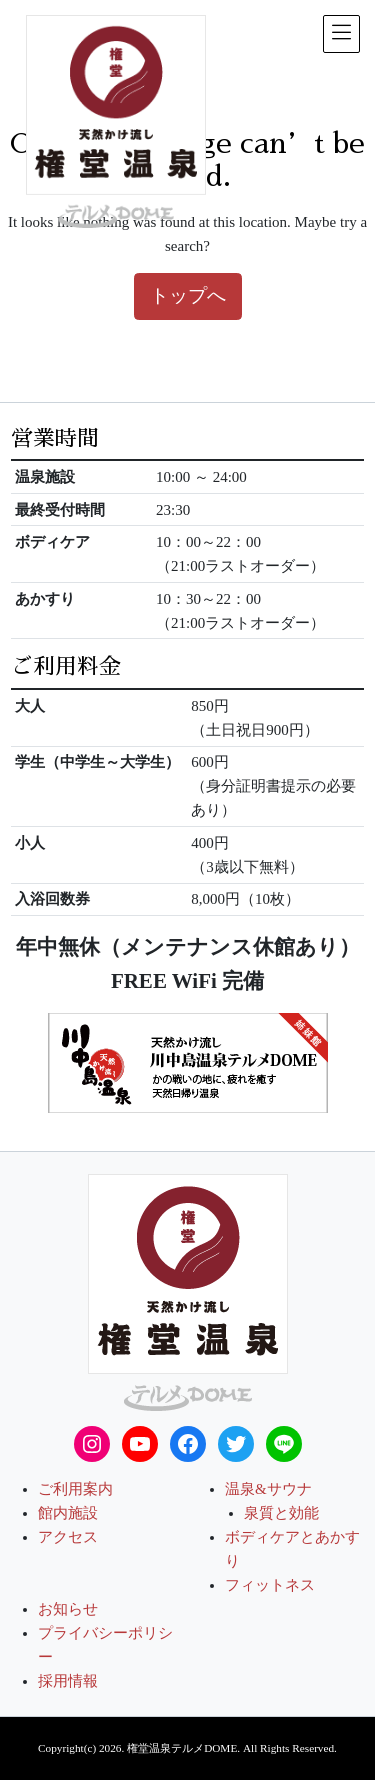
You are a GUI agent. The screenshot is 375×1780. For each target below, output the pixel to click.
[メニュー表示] (342, 34)
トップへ (188, 295)
